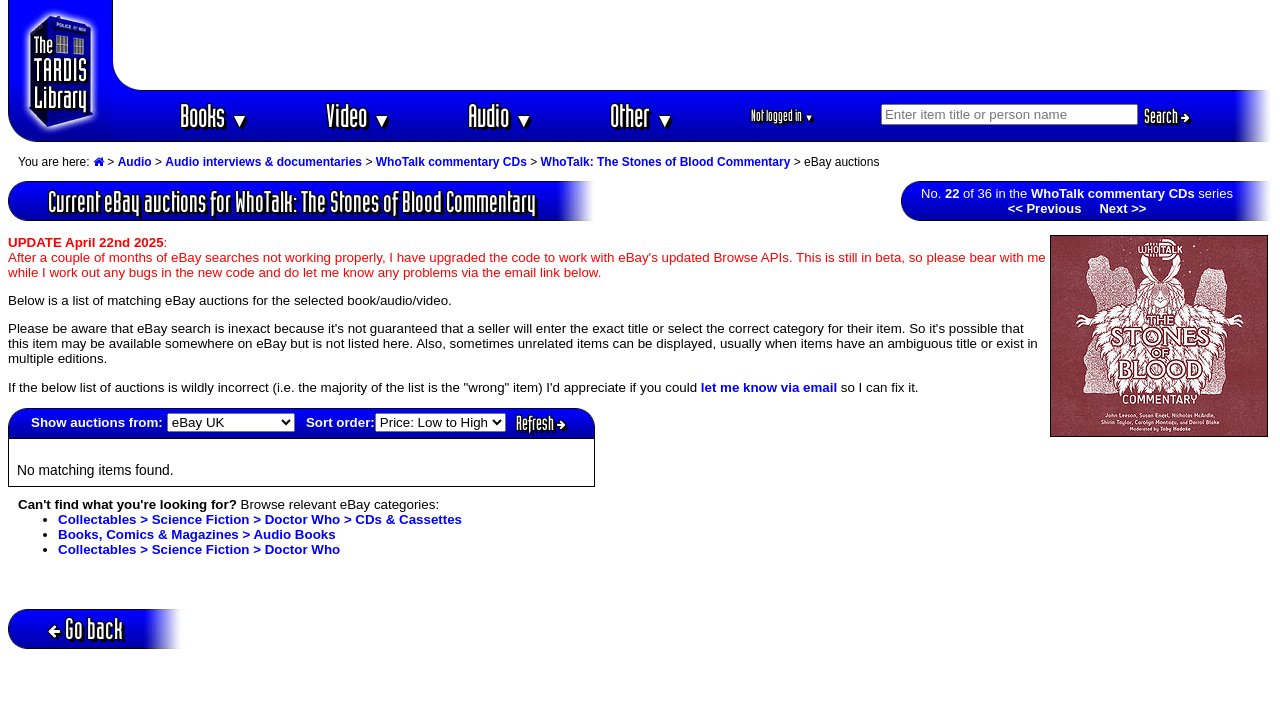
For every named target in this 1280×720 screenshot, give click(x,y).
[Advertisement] (693, 45)
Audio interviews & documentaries (263, 162)
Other (642, 115)
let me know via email (769, 387)
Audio (500, 115)
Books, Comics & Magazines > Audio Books (197, 534)
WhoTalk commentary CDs (451, 162)
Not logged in (782, 115)
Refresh (541, 423)
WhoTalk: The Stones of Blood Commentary (666, 162)
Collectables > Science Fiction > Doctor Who (199, 549)
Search (1167, 116)
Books (214, 115)
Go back (85, 628)
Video (358, 115)
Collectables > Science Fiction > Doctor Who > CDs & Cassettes (260, 519)
